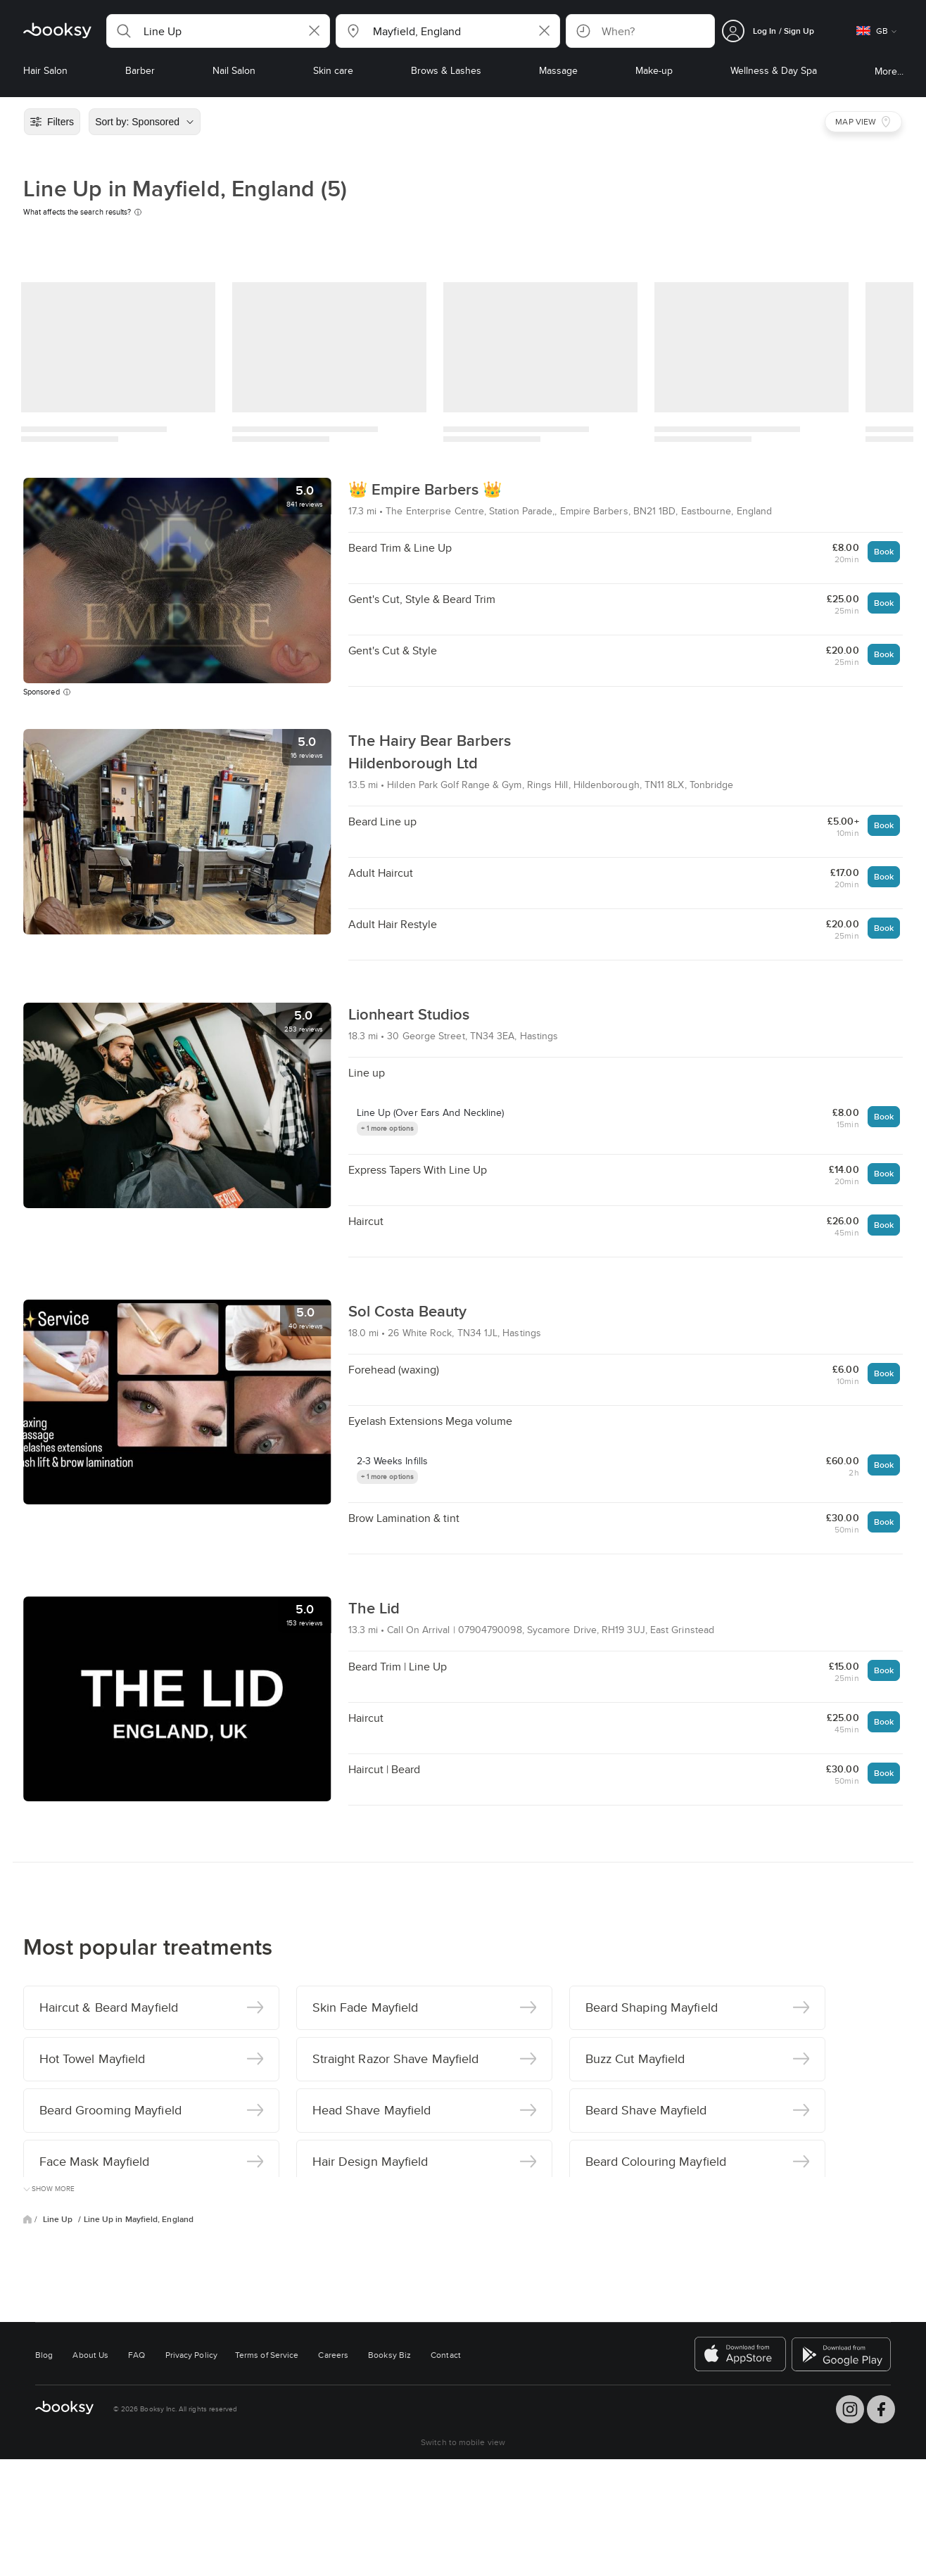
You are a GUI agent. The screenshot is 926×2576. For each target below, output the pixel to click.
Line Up (59, 2219)
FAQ (136, 2355)
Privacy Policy (191, 2355)
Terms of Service (266, 2355)
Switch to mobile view (463, 2442)
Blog (44, 2355)
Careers (333, 2355)
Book (884, 551)
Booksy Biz (389, 2355)
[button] (218, 31)
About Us (90, 2355)
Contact (446, 2355)
